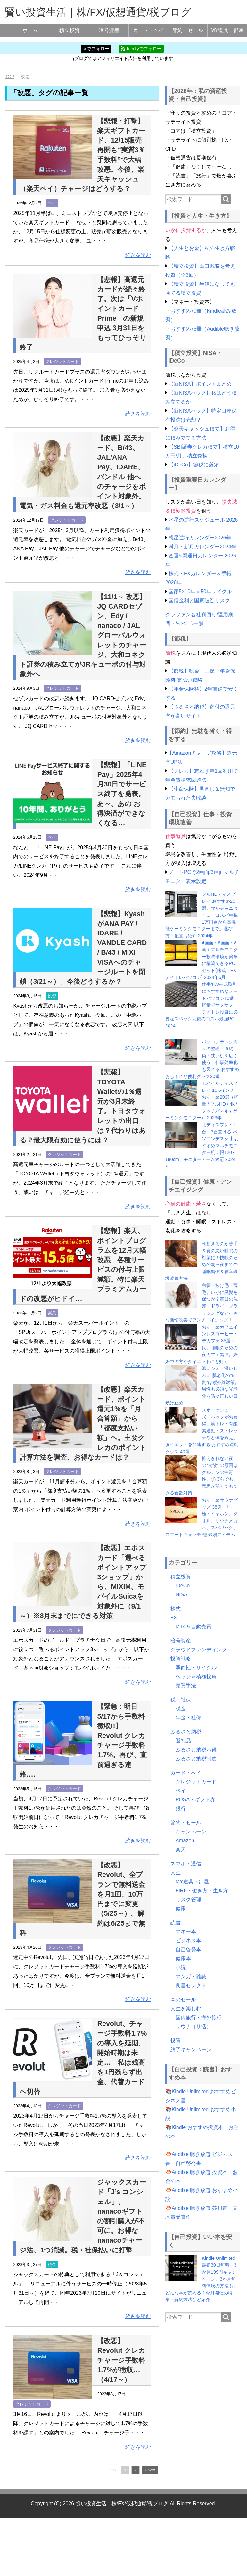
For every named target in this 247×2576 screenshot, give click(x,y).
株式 (175, 1608)
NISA (181, 1594)
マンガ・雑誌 (191, 1976)
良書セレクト (191, 1985)
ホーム (30, 30)
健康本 (183, 1958)
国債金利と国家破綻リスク (199, 600)
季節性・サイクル (196, 1667)
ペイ (52, 212)
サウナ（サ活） (193, 2026)
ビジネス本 (188, 1940)
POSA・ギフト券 (195, 1799)
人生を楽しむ (185, 2008)
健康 (181, 1908)
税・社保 (180, 1699)
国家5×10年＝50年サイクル (200, 591)
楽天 (52, 1351)
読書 (175, 1922)
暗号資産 (109, 30)
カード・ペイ (148, 30)
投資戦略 (180, 1658)
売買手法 (186, 1685)
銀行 (181, 1808)
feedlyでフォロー (141, 48)
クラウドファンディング (198, 1649)
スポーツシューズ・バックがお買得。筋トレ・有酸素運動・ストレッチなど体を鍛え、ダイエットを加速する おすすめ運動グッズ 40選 (201, 1430)
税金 (52, 2322)
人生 (175, 1872)
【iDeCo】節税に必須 (193, 464)
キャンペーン (191, 1831)
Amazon (185, 1840)
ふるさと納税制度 (196, 1758)
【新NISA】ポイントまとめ (200, 384)
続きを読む (138, 264)
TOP (9, 76)
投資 (52, 1034)
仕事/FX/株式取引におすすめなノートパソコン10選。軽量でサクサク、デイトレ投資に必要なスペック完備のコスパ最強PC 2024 (201, 1005)
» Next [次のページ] (150, 2528)
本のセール (183, 1999)
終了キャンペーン (190, 2049)
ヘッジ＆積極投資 (196, 1676)
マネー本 (186, 1931)
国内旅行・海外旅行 (199, 2017)
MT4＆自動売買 (193, 1626)
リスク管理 (188, 1899)
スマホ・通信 (185, 1863)
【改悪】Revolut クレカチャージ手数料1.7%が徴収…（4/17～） (121, 2418)
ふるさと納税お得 (196, 1749)
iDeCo (183, 1585)
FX (173, 1617)
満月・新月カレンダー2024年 (202, 546)
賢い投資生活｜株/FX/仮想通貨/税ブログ (98, 12)
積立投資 (69, 30)
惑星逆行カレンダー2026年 (200, 537)
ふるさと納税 (185, 1731)
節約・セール (187, 30)
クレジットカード (62, 371)
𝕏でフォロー (96, 48)
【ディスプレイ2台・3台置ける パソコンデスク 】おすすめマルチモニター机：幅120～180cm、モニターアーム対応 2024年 (202, 1145)
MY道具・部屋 (227, 30)
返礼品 (183, 1740)
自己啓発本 (188, 1949)
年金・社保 (188, 1717)
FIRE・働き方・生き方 (202, 1890)
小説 (181, 1967)
